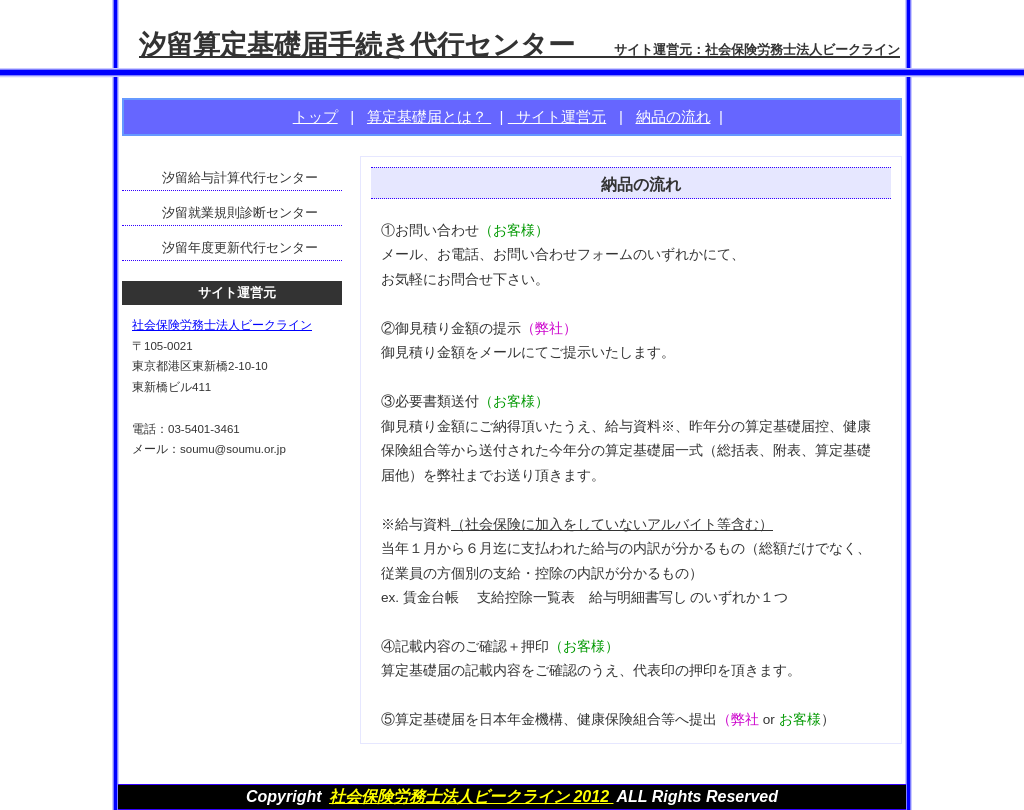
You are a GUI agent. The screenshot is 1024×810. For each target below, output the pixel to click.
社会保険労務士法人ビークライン (222, 325)
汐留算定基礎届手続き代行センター (519, 44)
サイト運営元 (557, 116)
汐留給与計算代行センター (240, 177)
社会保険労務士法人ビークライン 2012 (471, 796)
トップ (315, 116)
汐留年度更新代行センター (240, 247)
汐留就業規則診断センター (240, 212)
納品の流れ (673, 116)
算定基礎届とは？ (429, 116)
